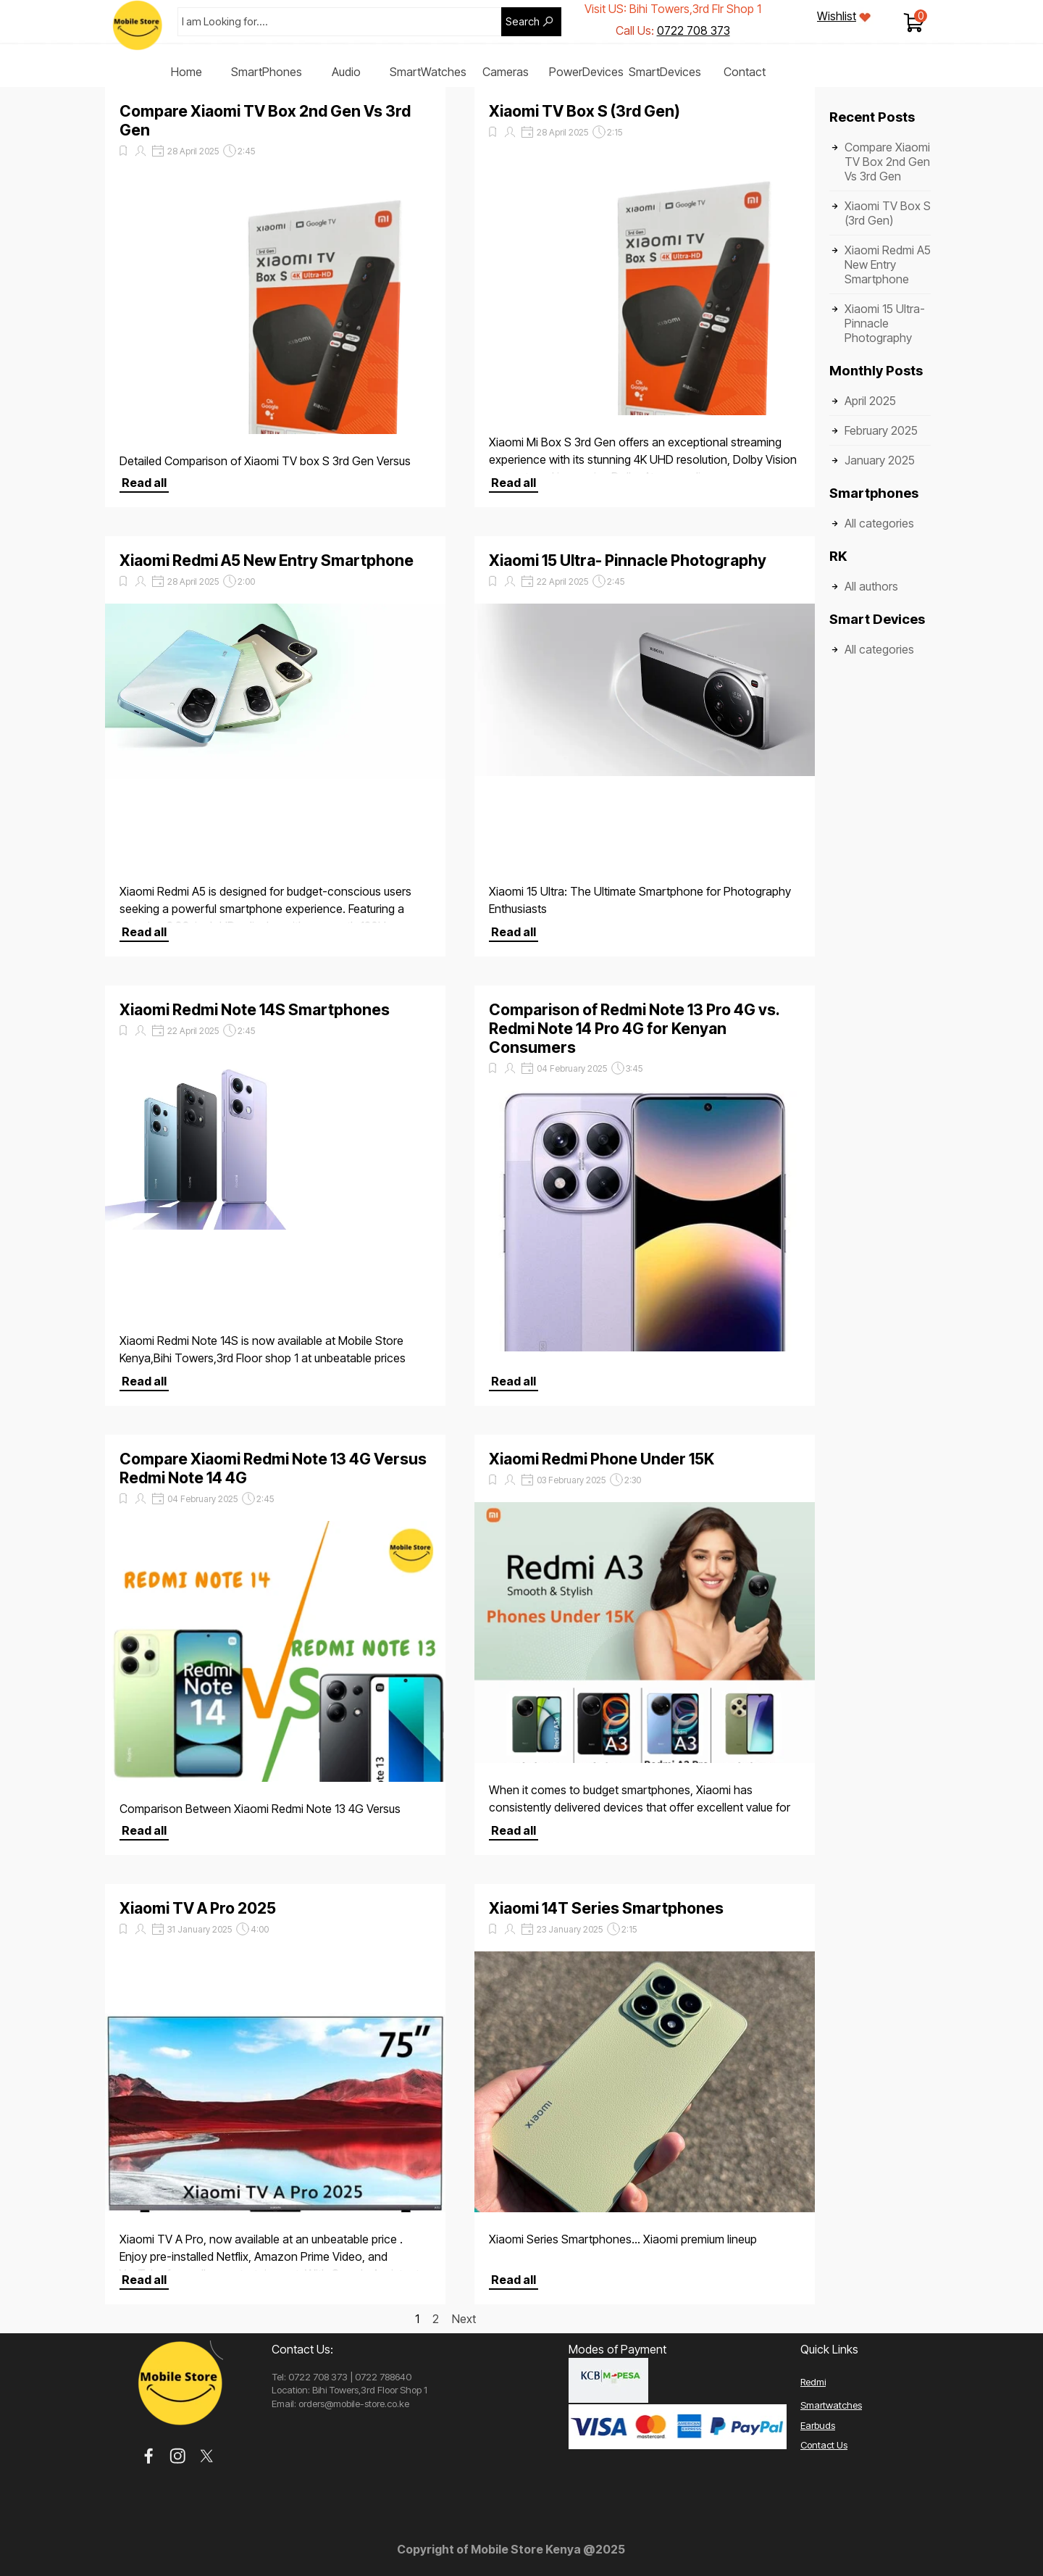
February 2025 (881, 430)
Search (523, 21)
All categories (879, 523)
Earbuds (817, 2425)
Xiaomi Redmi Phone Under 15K (601, 1458)
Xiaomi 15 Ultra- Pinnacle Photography (627, 560)
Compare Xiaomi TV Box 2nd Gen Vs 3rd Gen (887, 161)
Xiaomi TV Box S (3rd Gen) (584, 110)
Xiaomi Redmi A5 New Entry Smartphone (267, 560)
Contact (745, 71)
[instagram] (177, 2456)
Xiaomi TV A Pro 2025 (198, 1907)
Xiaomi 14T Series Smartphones (606, 1907)
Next (464, 2319)
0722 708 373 (693, 30)
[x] (206, 2456)
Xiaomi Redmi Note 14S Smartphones (255, 1009)
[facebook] (149, 2456)
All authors (871, 586)
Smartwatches (831, 2405)
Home (186, 71)
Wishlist (836, 16)
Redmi (813, 2382)
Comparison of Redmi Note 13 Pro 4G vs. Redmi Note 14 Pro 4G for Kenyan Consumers (634, 1028)
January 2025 (880, 460)
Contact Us (823, 2445)
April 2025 (870, 400)
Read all (144, 482)
